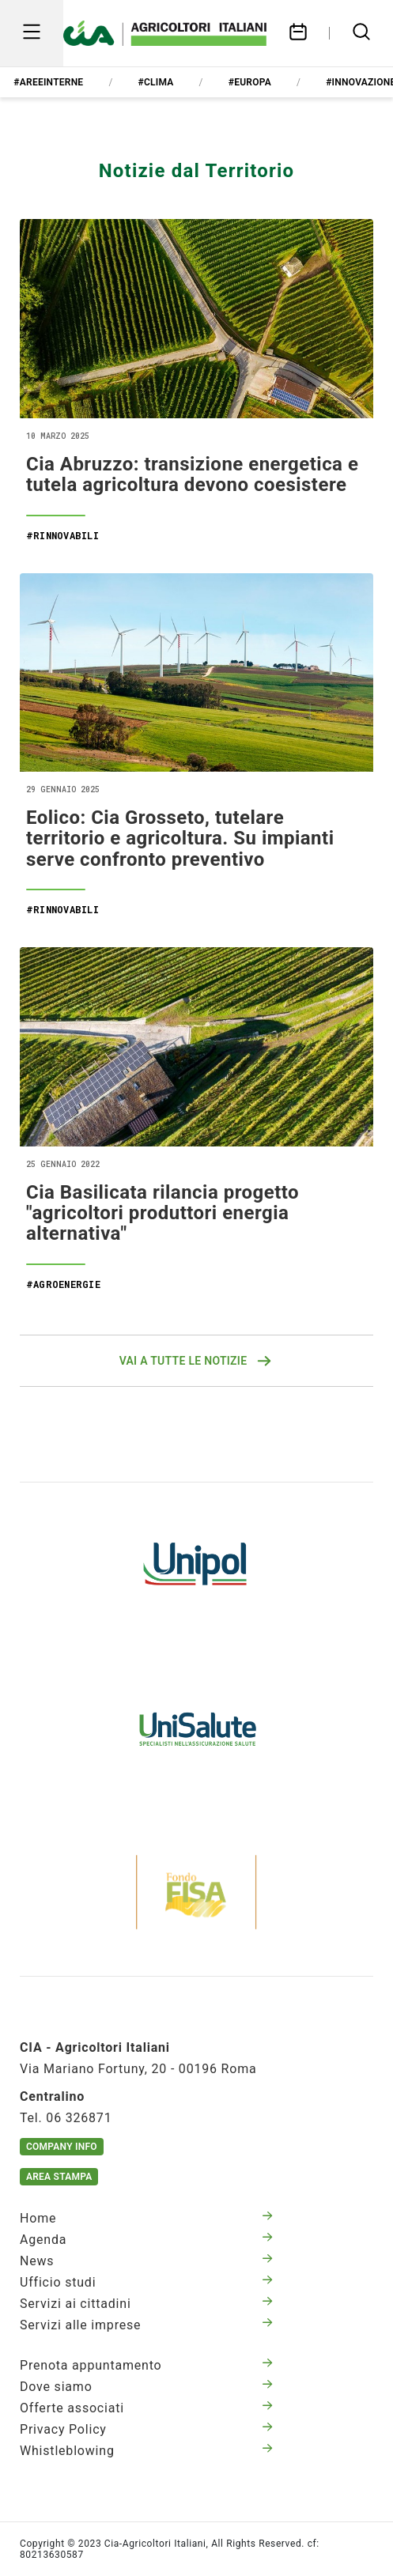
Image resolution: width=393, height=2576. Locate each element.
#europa (250, 82)
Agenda (146, 2239)
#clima (156, 82)
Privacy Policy (146, 2429)
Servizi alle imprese (146, 2324)
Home (146, 2218)
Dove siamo (146, 2386)
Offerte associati (146, 2407)
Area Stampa (59, 2176)
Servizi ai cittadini (146, 2303)
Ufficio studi (146, 2282)
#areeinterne (48, 82)
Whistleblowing (146, 2450)
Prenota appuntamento (146, 2365)
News (146, 2260)
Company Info (61, 2146)
